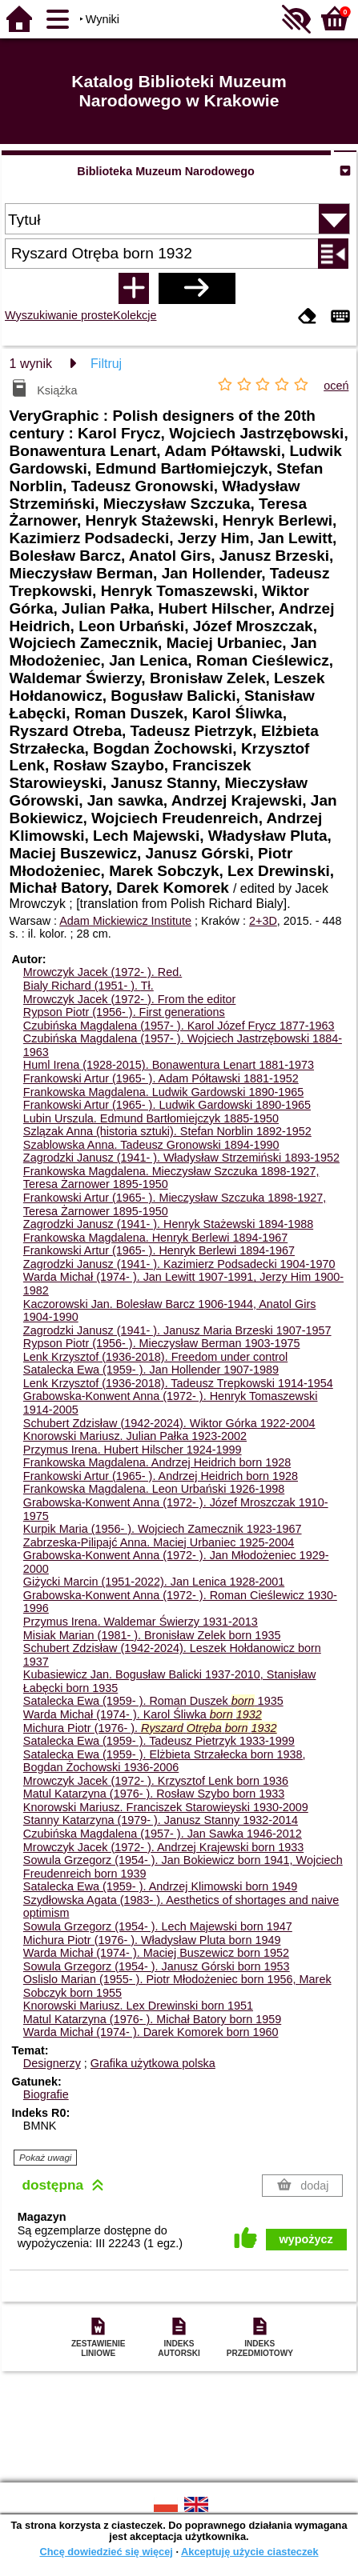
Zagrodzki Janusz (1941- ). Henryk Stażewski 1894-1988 (168, 1224)
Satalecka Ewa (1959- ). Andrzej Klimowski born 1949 (160, 1886)
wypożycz (306, 2239)
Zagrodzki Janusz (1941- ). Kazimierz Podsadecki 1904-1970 (179, 1264)
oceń (336, 385)
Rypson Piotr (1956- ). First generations (124, 1012)
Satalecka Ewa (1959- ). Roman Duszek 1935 (153, 1700)
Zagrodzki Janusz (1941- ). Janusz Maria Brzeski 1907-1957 (177, 1330)
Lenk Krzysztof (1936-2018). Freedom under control (155, 1356)
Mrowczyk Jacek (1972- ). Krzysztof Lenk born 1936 (155, 1780)
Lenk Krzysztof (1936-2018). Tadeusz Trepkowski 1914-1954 (178, 1383)
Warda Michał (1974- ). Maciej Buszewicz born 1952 (156, 1952)
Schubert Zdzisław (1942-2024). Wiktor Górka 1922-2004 (169, 1423)
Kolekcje (134, 315)
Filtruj (106, 363)
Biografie (46, 2094)
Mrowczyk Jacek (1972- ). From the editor (129, 999)
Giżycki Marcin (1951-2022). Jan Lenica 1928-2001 (153, 1581)
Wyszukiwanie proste (59, 315)
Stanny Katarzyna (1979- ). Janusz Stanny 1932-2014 (160, 1820)
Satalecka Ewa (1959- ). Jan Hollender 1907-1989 (151, 1369)
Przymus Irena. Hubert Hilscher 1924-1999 (132, 1449)
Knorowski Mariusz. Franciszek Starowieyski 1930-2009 (165, 1807)
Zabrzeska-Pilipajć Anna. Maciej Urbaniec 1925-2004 (158, 1542)
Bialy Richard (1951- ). (88, 985)
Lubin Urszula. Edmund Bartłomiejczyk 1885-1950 (151, 1118)
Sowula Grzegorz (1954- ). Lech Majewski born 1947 (157, 1926)
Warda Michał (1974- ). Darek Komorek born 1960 (151, 2032)
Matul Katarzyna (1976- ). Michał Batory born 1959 (152, 2019)
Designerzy (52, 2063)
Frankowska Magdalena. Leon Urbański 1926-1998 (153, 1488)
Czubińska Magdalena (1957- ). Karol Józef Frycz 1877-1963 (179, 1025)
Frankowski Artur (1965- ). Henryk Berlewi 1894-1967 (159, 1250)
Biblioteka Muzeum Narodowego (165, 171)
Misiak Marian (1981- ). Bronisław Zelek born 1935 (152, 1635)
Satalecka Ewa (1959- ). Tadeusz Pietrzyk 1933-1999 (159, 1740)
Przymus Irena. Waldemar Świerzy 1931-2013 (140, 1621)
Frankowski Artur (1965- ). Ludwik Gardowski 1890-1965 (167, 1104)
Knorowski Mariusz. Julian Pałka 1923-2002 (135, 1436)
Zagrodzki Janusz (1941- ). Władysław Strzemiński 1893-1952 (181, 1157)
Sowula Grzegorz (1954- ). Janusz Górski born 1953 (156, 1966)
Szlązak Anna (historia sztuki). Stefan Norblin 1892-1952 (167, 1131)
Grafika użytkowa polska (153, 2063)
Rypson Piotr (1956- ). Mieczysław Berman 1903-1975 (161, 1343)
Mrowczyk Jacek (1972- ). (102, 972)
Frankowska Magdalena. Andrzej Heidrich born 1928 (157, 1462)
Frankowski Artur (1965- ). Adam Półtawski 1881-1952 (161, 1078)
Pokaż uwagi (45, 2157)
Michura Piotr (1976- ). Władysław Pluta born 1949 (152, 1940)
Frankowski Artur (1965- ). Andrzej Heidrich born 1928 (160, 1476)
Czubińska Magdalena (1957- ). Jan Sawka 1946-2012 (162, 1833)
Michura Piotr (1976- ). (150, 1728)
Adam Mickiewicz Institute (125, 920)
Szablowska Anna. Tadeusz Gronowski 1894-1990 (151, 1144)
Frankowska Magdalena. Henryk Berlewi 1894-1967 (155, 1237)
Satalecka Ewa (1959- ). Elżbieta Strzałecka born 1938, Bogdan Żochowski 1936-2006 (164, 1761)
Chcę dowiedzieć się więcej (105, 2552)
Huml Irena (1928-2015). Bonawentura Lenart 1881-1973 (168, 1064)
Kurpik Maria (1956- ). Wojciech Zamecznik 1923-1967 (162, 1528)
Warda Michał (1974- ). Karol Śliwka (142, 1714)
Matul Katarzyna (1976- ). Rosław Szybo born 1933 (153, 1793)
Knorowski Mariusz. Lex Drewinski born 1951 (138, 2005)
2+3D (263, 920)
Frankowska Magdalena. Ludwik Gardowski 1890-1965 (163, 1092)
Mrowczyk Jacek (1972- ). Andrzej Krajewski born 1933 (163, 1847)
